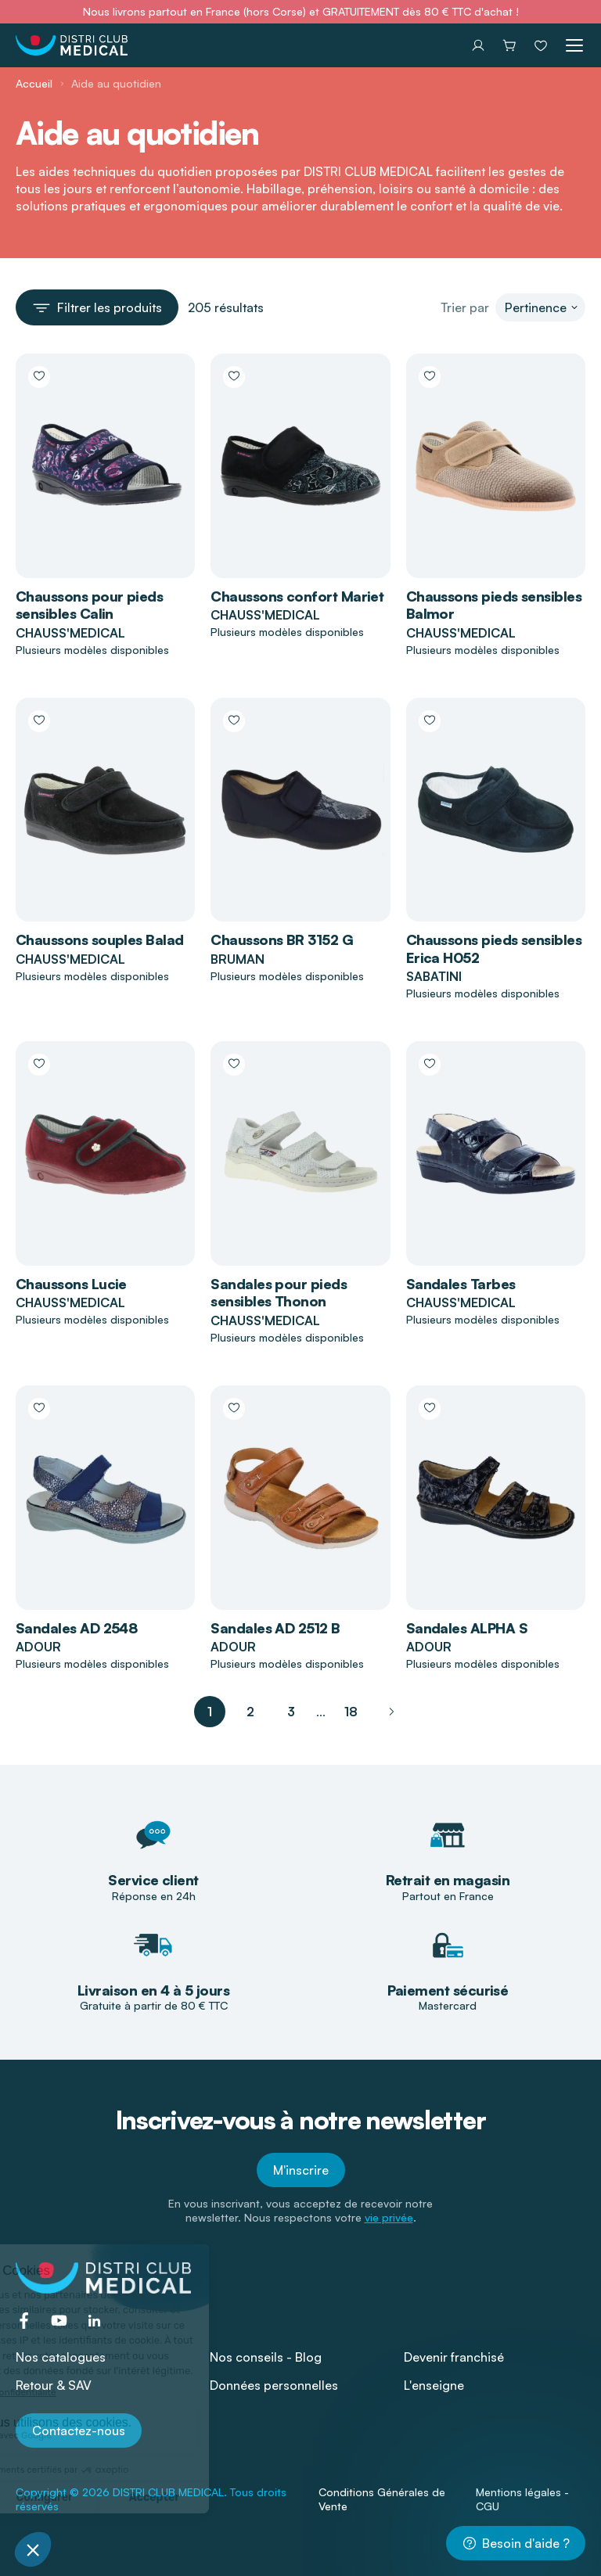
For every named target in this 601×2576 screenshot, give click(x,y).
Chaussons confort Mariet (297, 596)
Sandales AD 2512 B (275, 1627)
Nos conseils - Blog (266, 2357)
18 (351, 1711)
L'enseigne (434, 2385)
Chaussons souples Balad (100, 939)
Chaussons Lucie (71, 1283)
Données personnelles (274, 2385)
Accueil (34, 83)
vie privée (389, 2217)
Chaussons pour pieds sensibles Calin (89, 605)
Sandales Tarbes (461, 1283)
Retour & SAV (54, 2385)
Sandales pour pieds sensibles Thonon (279, 1292)
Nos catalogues (61, 2357)
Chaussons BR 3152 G (282, 939)
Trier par (465, 307)
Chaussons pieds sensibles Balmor (494, 605)
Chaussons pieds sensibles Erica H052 (494, 948)
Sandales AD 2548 (76, 1627)
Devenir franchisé (454, 2357)
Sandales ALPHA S (466, 1627)
